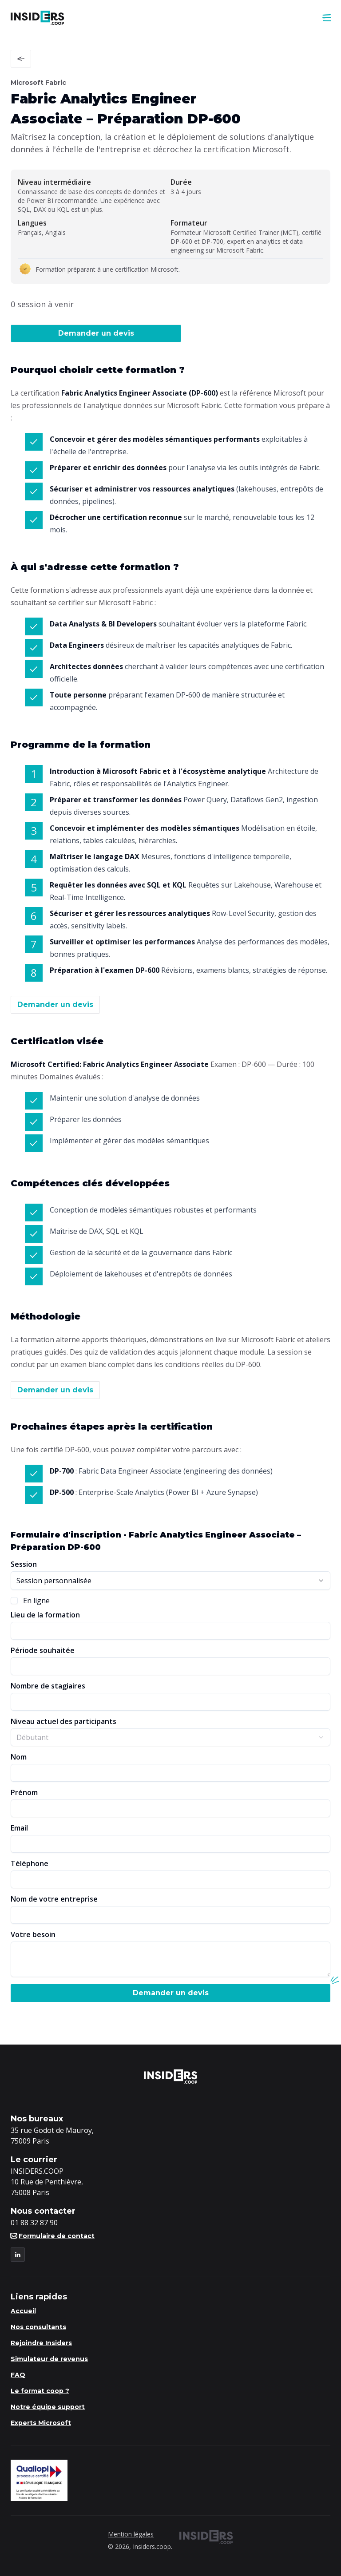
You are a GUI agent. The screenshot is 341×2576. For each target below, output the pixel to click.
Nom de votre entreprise (54, 1898)
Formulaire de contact (53, 2235)
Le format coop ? (40, 2391)
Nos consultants (38, 2327)
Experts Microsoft (41, 2423)
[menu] (326, 18)
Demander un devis (96, 333)
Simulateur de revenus (49, 2359)
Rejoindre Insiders (41, 2343)
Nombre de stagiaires (48, 1685)
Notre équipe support (48, 2407)
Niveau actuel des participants (63, 1721)
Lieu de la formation (45, 1614)
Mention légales (131, 2534)
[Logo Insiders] (37, 18)
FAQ (18, 2375)
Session (24, 1564)
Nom (19, 1756)
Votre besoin (33, 1934)
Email (19, 1827)
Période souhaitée (43, 1650)
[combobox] (170, 1580)
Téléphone (29, 1863)
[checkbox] (14, 1600)
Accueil (23, 2311)
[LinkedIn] (18, 2254)
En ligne (36, 1600)
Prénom (24, 1792)
